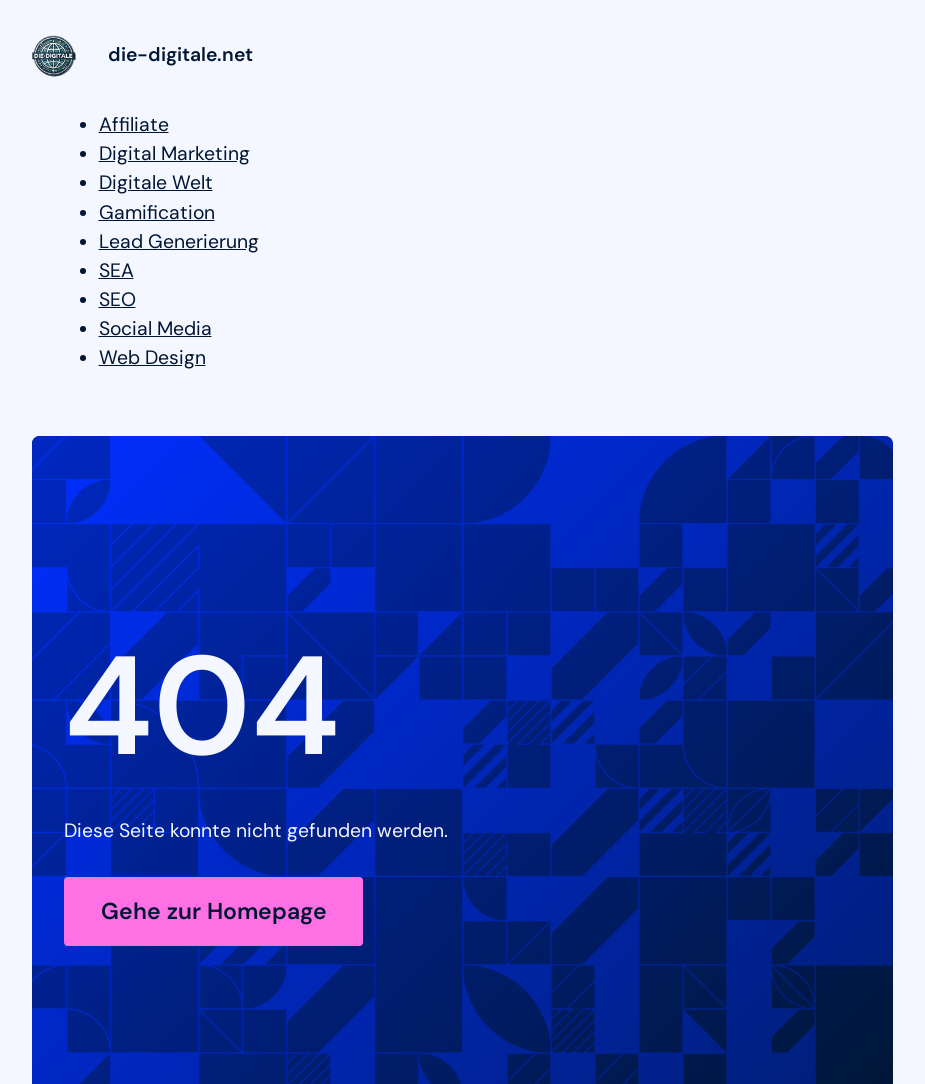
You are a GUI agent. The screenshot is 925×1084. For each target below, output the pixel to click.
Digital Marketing (174, 153)
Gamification (157, 212)
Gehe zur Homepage (214, 911)
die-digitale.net (180, 54)
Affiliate (134, 124)
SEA (116, 270)
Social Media (155, 328)
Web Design (152, 357)
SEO (117, 299)
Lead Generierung (179, 241)
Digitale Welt (156, 182)
